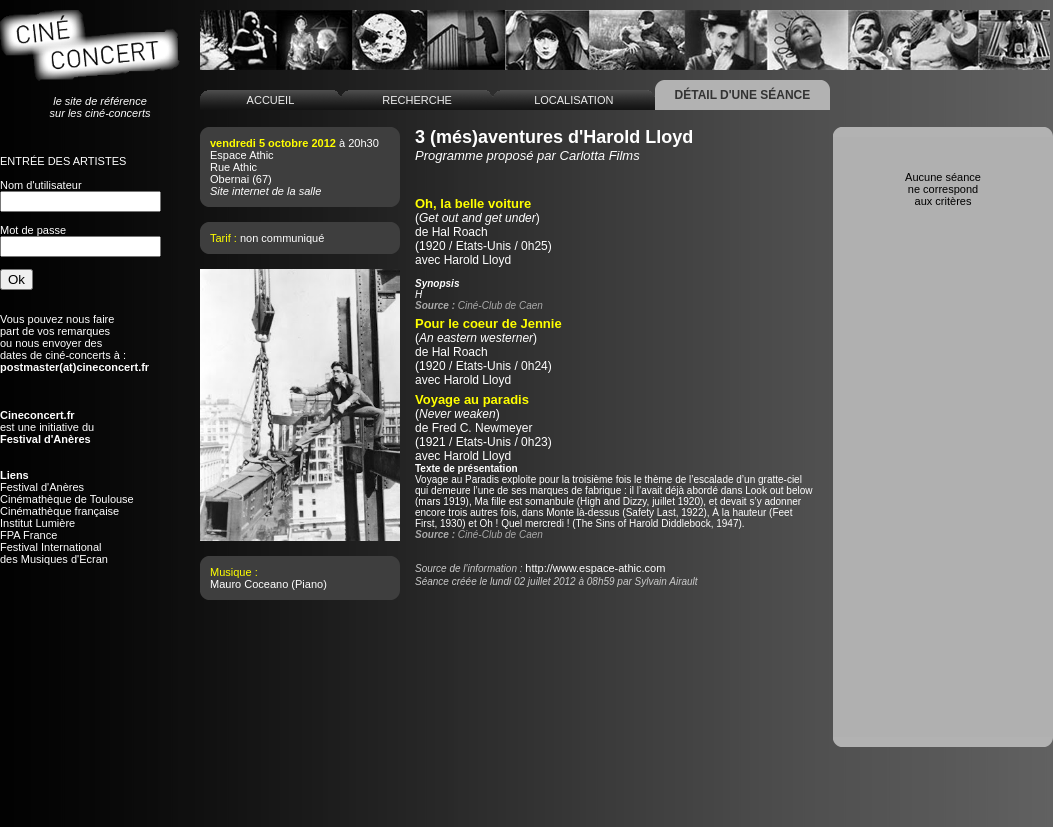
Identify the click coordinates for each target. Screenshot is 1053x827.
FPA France (28, 535)
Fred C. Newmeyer (482, 428)
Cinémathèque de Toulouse (67, 499)
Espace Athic (242, 155)
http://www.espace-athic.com (595, 568)
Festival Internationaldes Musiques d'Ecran (54, 553)
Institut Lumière (37, 523)
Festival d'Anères (42, 487)
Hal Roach (460, 232)
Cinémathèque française (59, 511)
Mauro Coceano (249, 584)
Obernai (229, 179)
